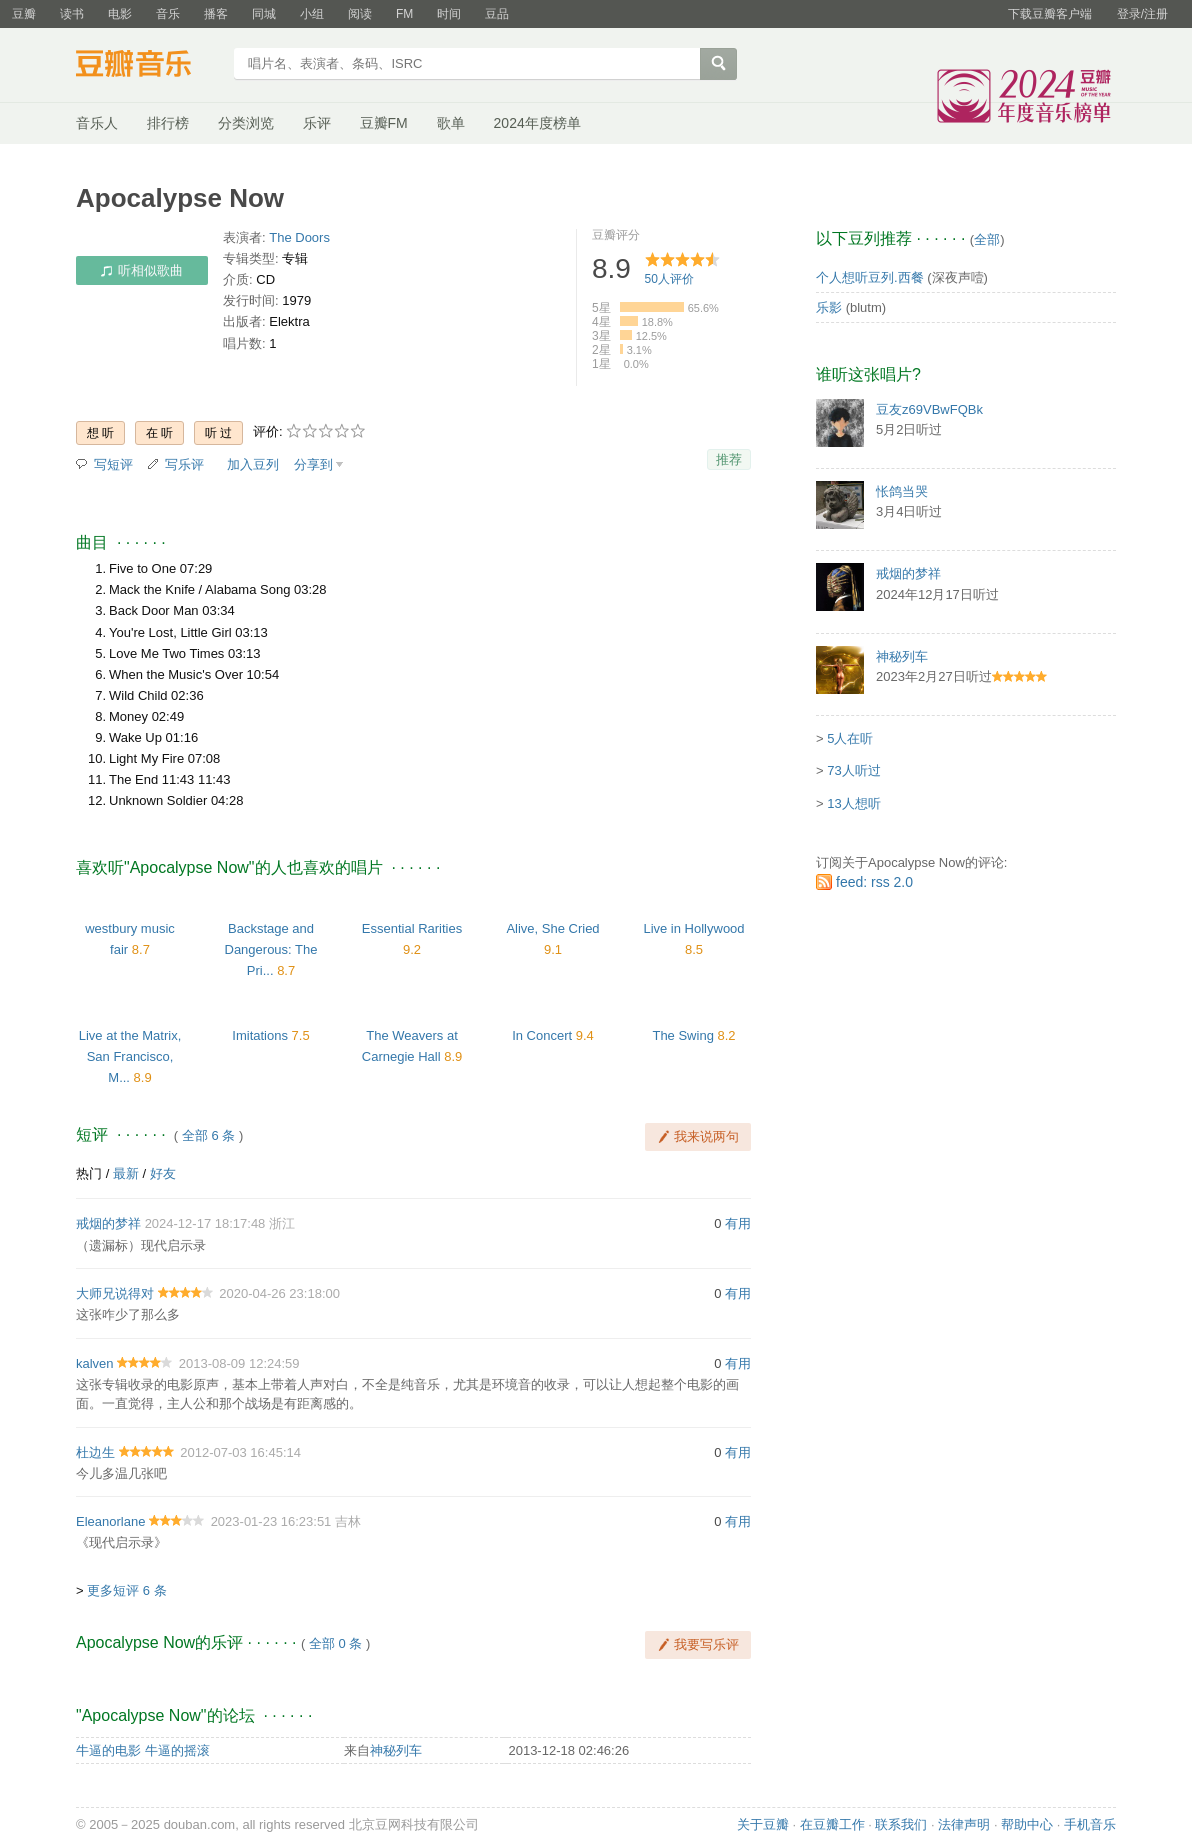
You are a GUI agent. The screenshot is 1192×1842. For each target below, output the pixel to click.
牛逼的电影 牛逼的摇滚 (143, 1750)
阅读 (360, 14)
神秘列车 (396, 1750)
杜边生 (95, 1452)
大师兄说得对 (115, 1293)
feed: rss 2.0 (874, 882)
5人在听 (850, 738)
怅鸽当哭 (902, 491)
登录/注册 (1142, 14)
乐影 (829, 307)
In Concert (542, 1035)
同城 (264, 14)
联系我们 (901, 1824)
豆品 (497, 14)
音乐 (168, 14)
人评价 (669, 279)
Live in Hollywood (693, 928)
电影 (120, 14)
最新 (126, 1173)
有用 (738, 1223)
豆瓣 (24, 14)
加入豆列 (253, 464)
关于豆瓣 (763, 1824)
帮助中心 (1027, 1824)
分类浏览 (246, 123)
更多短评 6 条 (126, 1590)
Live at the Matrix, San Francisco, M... (130, 1056)
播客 (216, 14)
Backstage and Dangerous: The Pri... (271, 949)
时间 (449, 14)
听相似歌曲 (142, 270)
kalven (95, 1363)
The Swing (682, 1035)
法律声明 (964, 1824)
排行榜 (168, 123)
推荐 (729, 459)
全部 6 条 (208, 1135)
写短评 (113, 464)
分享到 (313, 464)
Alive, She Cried (552, 928)
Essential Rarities (412, 928)
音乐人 (97, 123)
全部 (987, 239)
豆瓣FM (384, 123)
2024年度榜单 (537, 123)
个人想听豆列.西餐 (870, 277)
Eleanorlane (110, 1521)
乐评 (317, 123)
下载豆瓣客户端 (1050, 14)
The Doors (299, 237)
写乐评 (184, 464)
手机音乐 (1090, 1824)
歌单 (451, 123)
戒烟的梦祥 (108, 1223)
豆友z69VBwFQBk (929, 409)
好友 (163, 1173)
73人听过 (853, 770)
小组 (312, 14)
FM (404, 14)
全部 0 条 (335, 1643)
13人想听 (853, 803)
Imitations (260, 1035)
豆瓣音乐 (148, 66)
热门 (89, 1173)
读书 (72, 14)
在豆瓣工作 (832, 1824)
